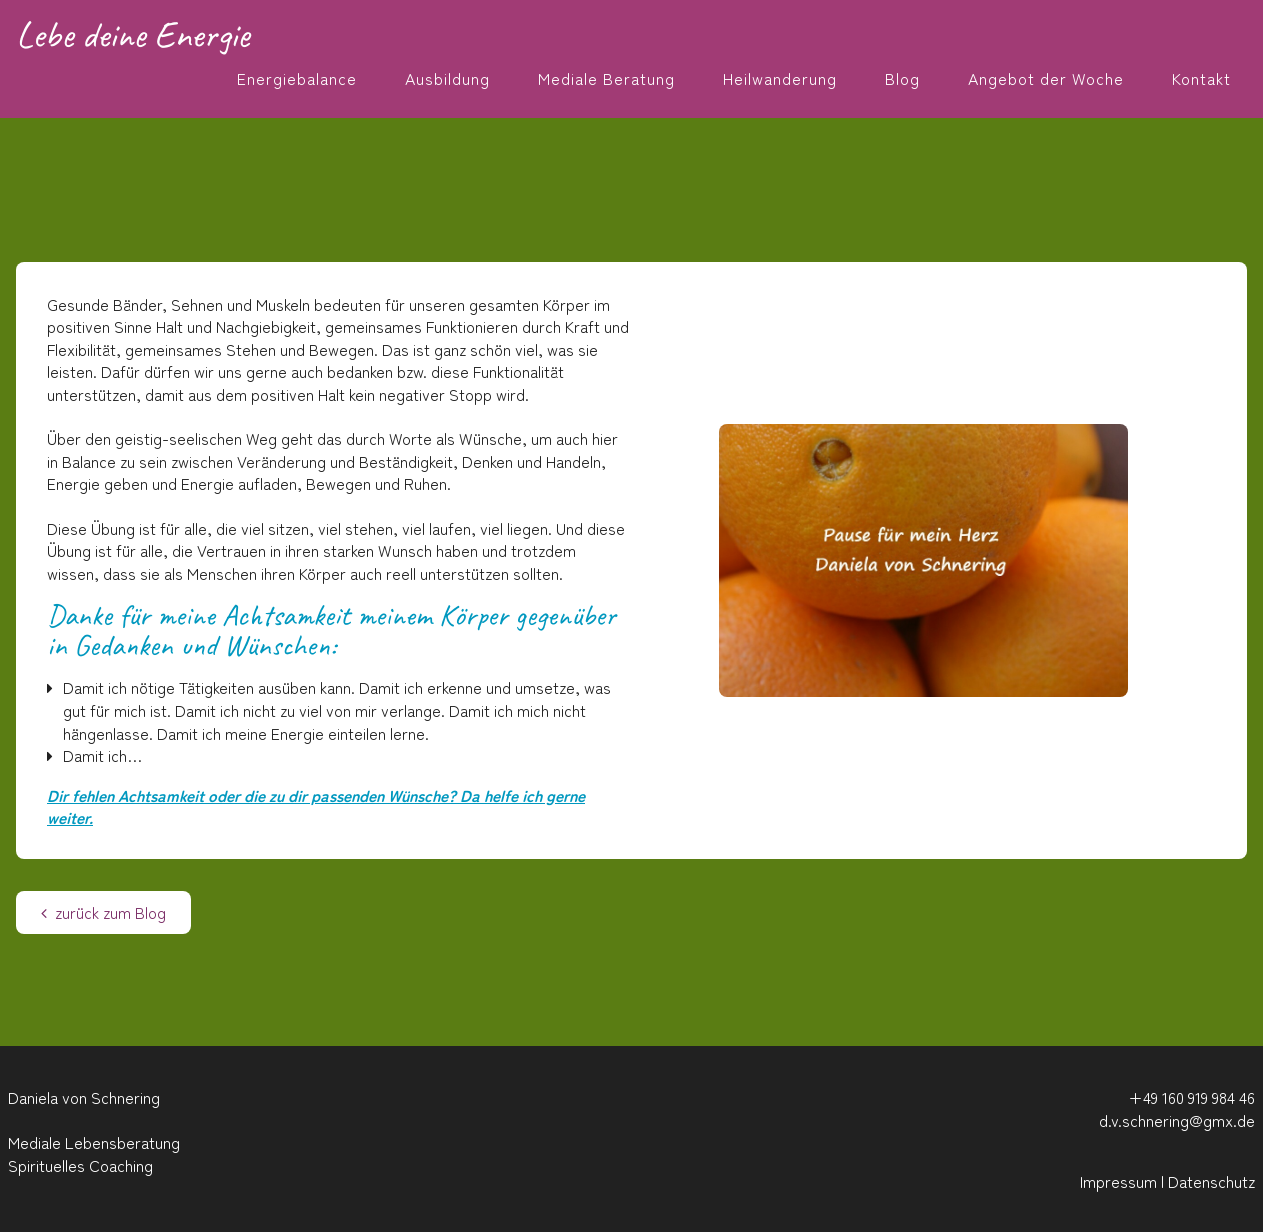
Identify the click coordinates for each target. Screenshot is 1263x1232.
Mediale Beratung (606, 78)
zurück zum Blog (103, 912)
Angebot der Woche (1046, 78)
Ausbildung (447, 78)
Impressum (1118, 1181)
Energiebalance (297, 78)
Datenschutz (1211, 1181)
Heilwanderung (780, 78)
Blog (902, 78)
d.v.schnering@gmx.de (1177, 1120)
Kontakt (1201, 78)
